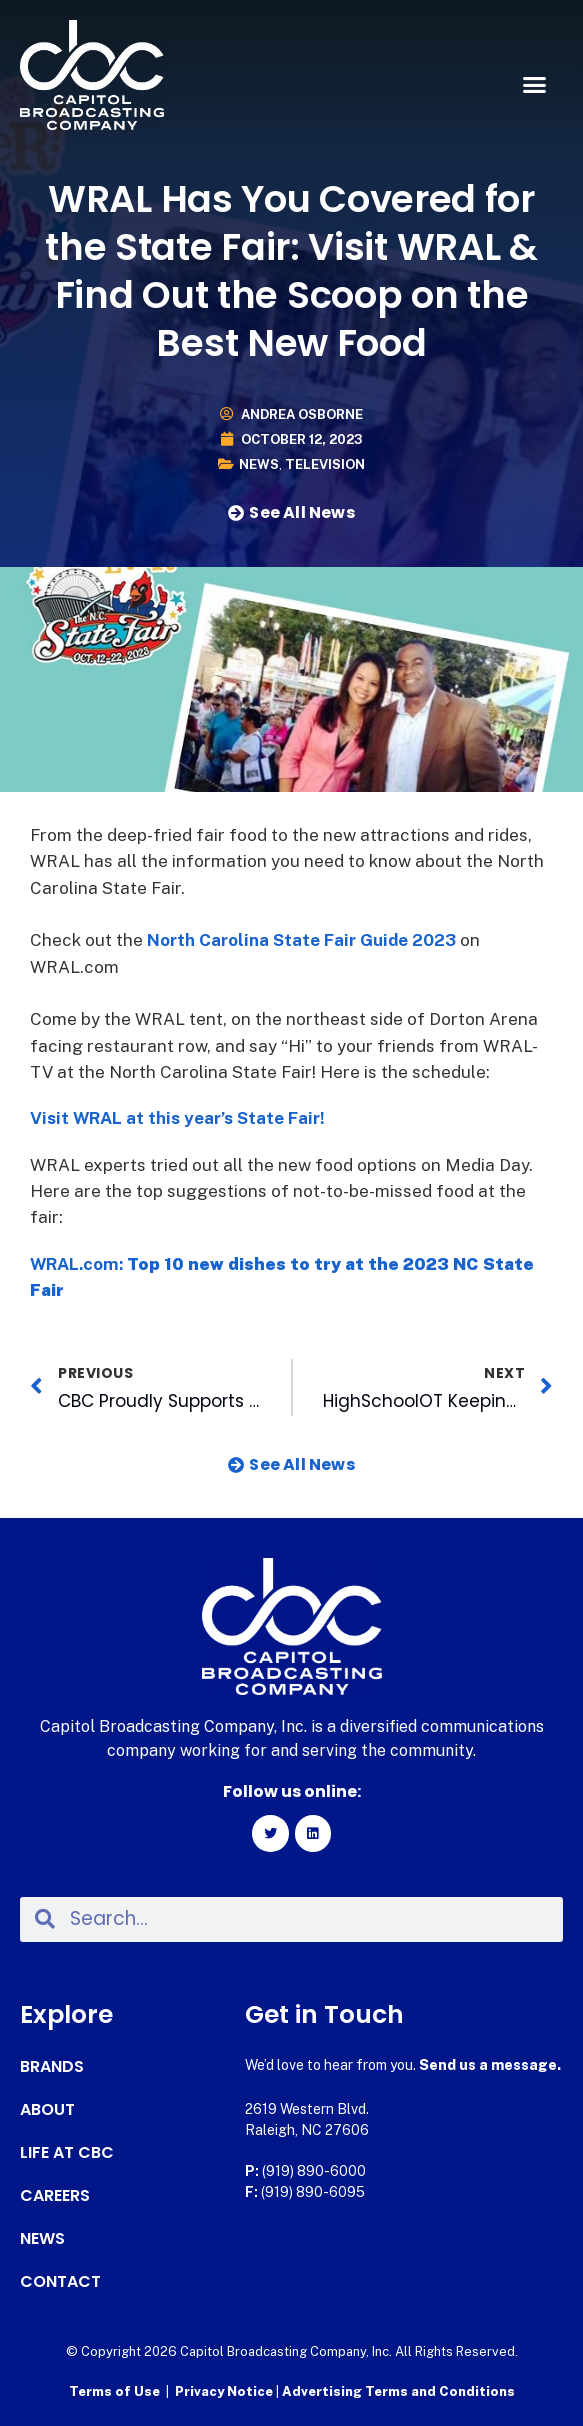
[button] (534, 85)
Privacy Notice (225, 2391)
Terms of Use (114, 2391)
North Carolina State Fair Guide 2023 (301, 940)
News (259, 464)
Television (325, 464)
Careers (55, 2196)
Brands (52, 2067)
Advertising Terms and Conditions (398, 2391)
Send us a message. (490, 2065)
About (47, 2110)
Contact (60, 2282)
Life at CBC (67, 2153)
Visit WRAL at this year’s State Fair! (177, 1118)
